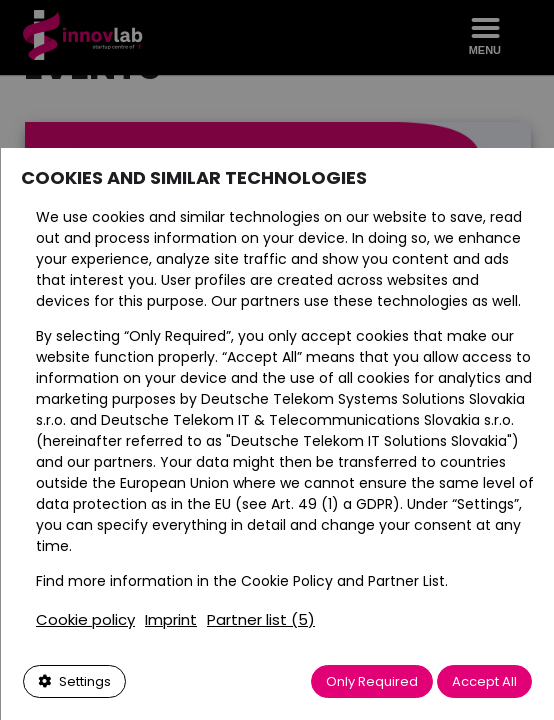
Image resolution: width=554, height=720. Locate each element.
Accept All (484, 681)
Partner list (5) (260, 619)
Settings (73, 681)
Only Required (372, 681)
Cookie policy (84, 619)
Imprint (170, 619)
